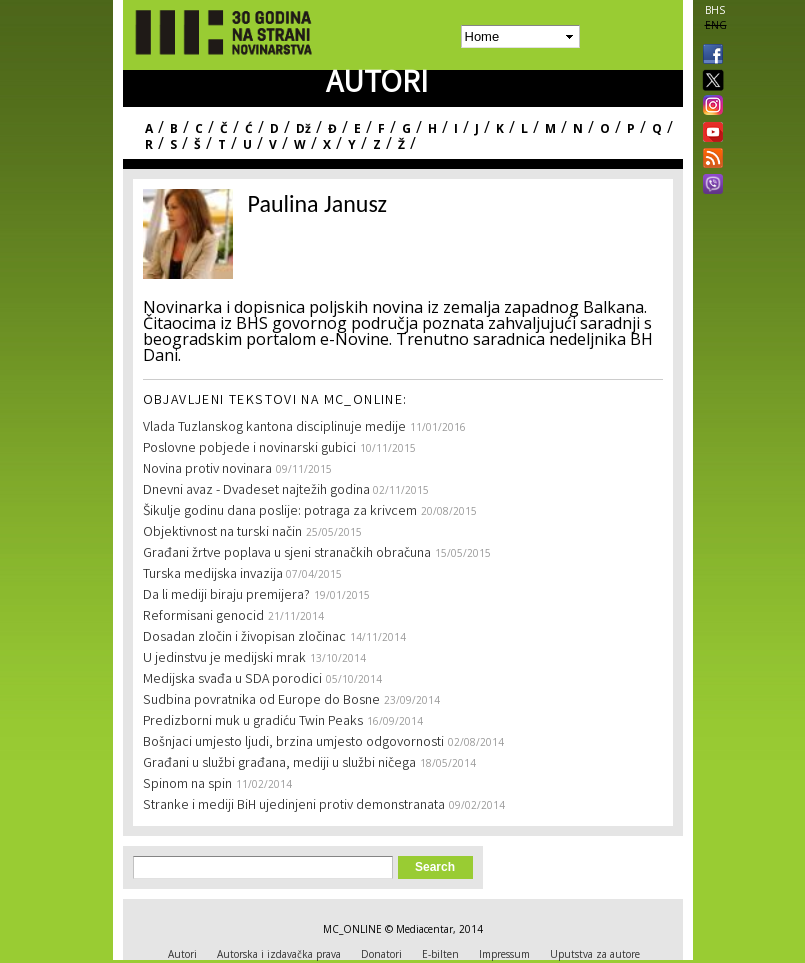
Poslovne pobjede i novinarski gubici (249, 449)
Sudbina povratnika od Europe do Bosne (261, 701)
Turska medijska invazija (214, 575)
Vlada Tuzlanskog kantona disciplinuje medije (274, 428)
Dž (303, 128)
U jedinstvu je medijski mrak (224, 659)
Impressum (504, 954)
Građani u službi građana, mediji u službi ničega (279, 764)
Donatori (381, 954)
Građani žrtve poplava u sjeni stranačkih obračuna (287, 554)
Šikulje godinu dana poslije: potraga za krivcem (280, 512)
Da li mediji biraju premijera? (226, 596)
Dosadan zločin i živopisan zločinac (244, 638)
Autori (182, 954)
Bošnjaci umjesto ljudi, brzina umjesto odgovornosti (293, 743)
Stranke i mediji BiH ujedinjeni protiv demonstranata (294, 806)
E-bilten (440, 954)
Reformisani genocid (203, 617)
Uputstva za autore (595, 954)
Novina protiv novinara (207, 470)
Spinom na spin (187, 785)
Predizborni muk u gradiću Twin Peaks (253, 722)
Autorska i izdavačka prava (279, 954)
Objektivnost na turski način (222, 533)
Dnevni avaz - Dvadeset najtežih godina (258, 491)
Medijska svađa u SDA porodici (232, 680)
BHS (715, 10)
